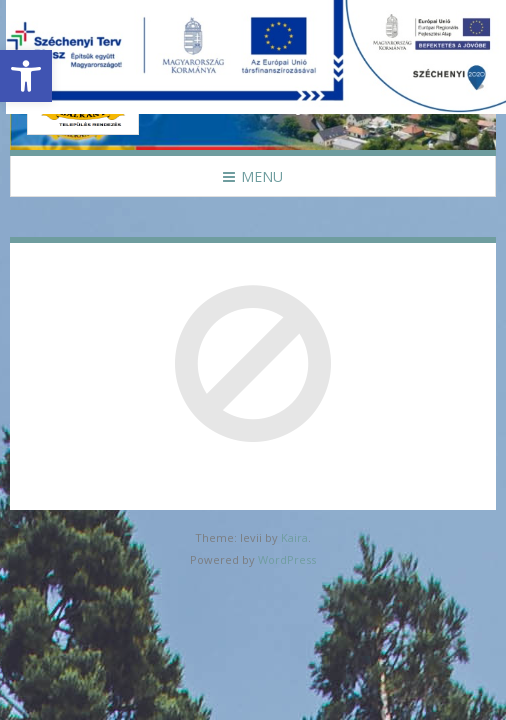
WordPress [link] (287, 559)
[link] (26, 76)
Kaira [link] (294, 537)
